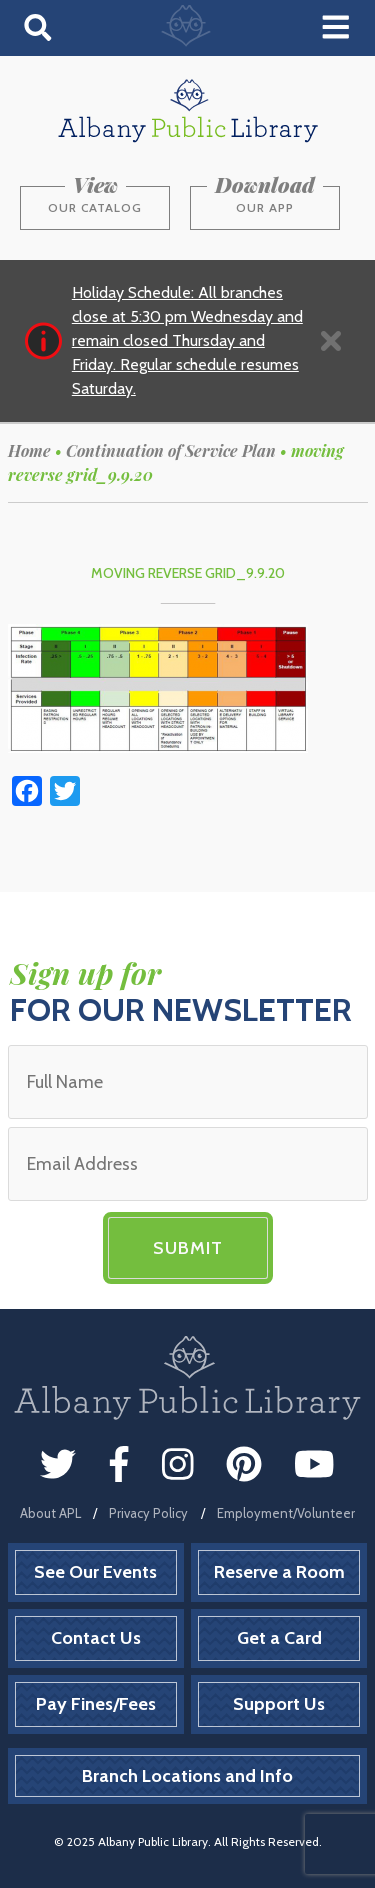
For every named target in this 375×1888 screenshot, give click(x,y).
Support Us (279, 1704)
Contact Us (96, 1638)
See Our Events (95, 1572)
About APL (50, 1513)
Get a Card (279, 1638)
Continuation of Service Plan (171, 450)
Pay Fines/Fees (96, 1704)
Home (29, 450)
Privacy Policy (148, 1513)
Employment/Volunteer (286, 1513)
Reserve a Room (279, 1572)
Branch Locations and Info (187, 1776)
